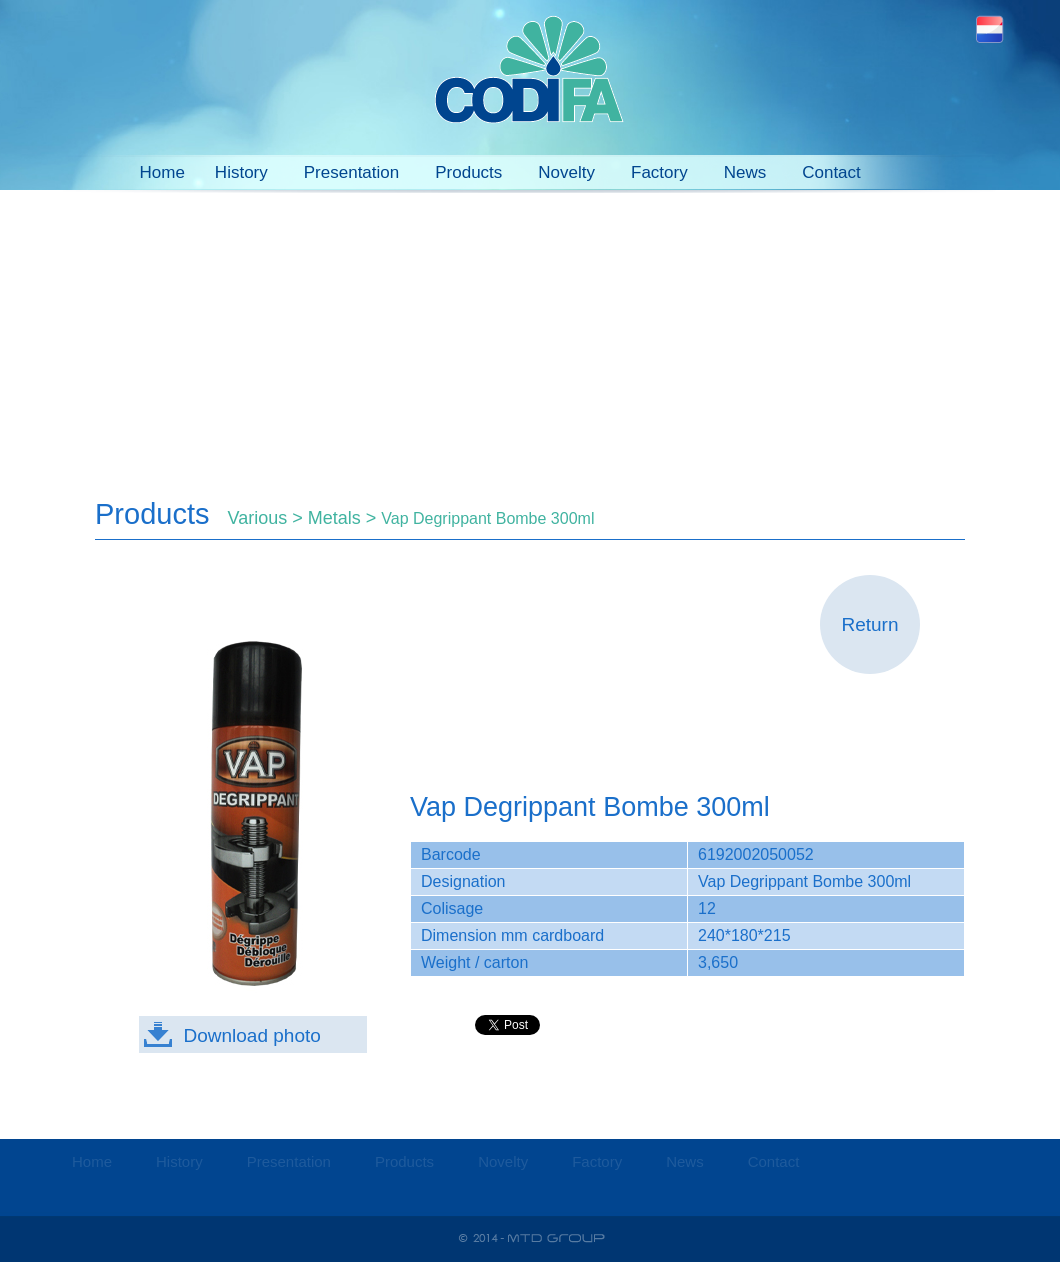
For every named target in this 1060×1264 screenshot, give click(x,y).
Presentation (351, 172)
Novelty (566, 172)
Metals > (345, 518)
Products (468, 172)
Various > (268, 518)
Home (162, 172)
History (241, 172)
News (745, 172)
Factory (659, 172)
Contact (831, 172)
